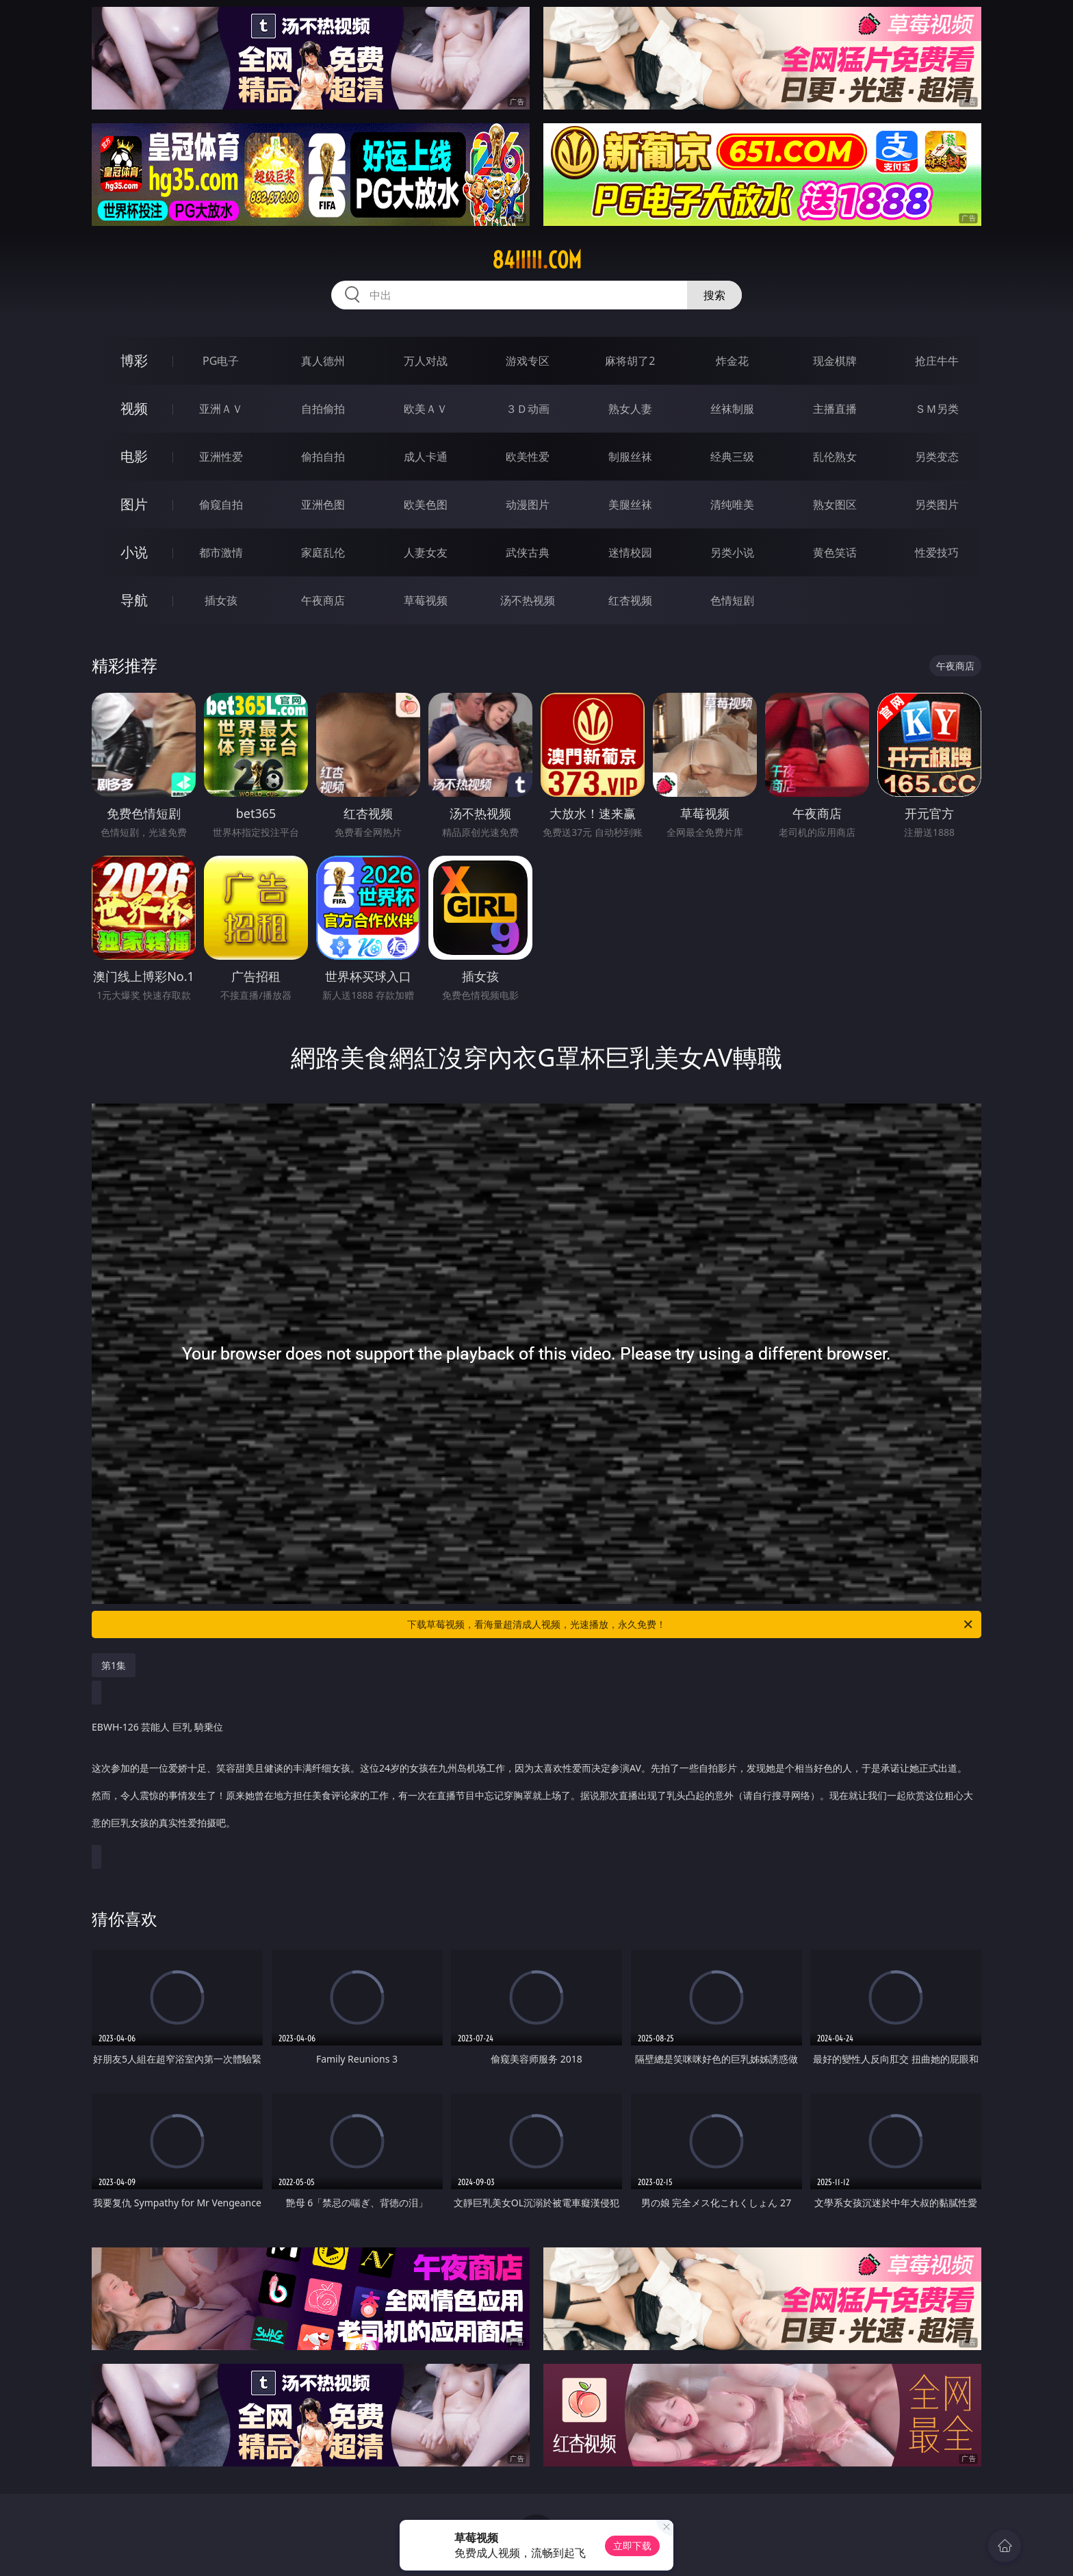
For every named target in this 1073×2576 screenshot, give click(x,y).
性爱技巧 (937, 552)
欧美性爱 (528, 456)
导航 (134, 600)
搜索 (714, 295)
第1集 (113, 1665)
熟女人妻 (630, 408)
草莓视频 (426, 600)
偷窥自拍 (221, 504)
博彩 (134, 360)
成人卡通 (426, 456)
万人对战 (426, 360)
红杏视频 (630, 600)
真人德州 (323, 360)
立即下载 (632, 2545)
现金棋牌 (835, 360)
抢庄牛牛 (937, 360)
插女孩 (221, 600)
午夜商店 (323, 600)
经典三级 (732, 456)
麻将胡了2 (630, 360)
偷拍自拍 (323, 456)
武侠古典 (528, 552)
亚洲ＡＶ (221, 408)
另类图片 (937, 504)
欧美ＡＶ (426, 408)
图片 (134, 504)
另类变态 (937, 456)
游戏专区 (528, 360)
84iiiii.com (537, 260)
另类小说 (732, 552)
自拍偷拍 (323, 408)
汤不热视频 (527, 600)
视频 (134, 408)
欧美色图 (426, 504)
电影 (134, 456)
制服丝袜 (630, 456)
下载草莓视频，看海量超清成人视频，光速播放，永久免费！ (690, 1624)
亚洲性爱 (221, 456)
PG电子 (221, 360)
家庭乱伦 (323, 552)
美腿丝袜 (630, 504)
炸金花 (732, 360)
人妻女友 (426, 552)
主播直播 (835, 408)
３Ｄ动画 (528, 408)
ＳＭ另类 (937, 408)
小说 (134, 552)
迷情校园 (630, 552)
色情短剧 (732, 600)
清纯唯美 (732, 504)
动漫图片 (528, 504)
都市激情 (221, 552)
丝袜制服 (732, 408)
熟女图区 (835, 504)
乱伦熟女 (835, 456)
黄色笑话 (835, 552)
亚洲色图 (323, 504)
